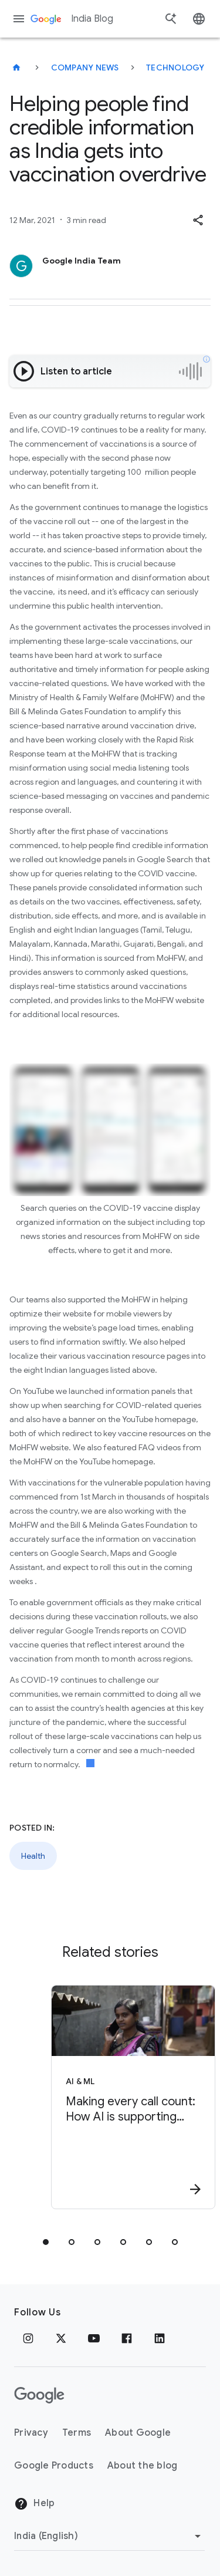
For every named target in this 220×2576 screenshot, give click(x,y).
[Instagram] (28, 2338)
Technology (175, 67)
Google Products (53, 2466)
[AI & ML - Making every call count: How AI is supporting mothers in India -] (130, 2097)
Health (33, 1856)
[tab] (46, 2242)
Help (34, 2504)
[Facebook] (127, 2338)
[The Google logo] (39, 2395)
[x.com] (61, 2338)
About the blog (142, 2466)
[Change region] (109, 2536)
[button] (198, 220)
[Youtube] (94, 2338)
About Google (138, 2433)
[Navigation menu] (19, 19)
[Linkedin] (159, 2338)
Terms (76, 2433)
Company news (85, 67)
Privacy (31, 2433)
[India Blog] (16, 67)
